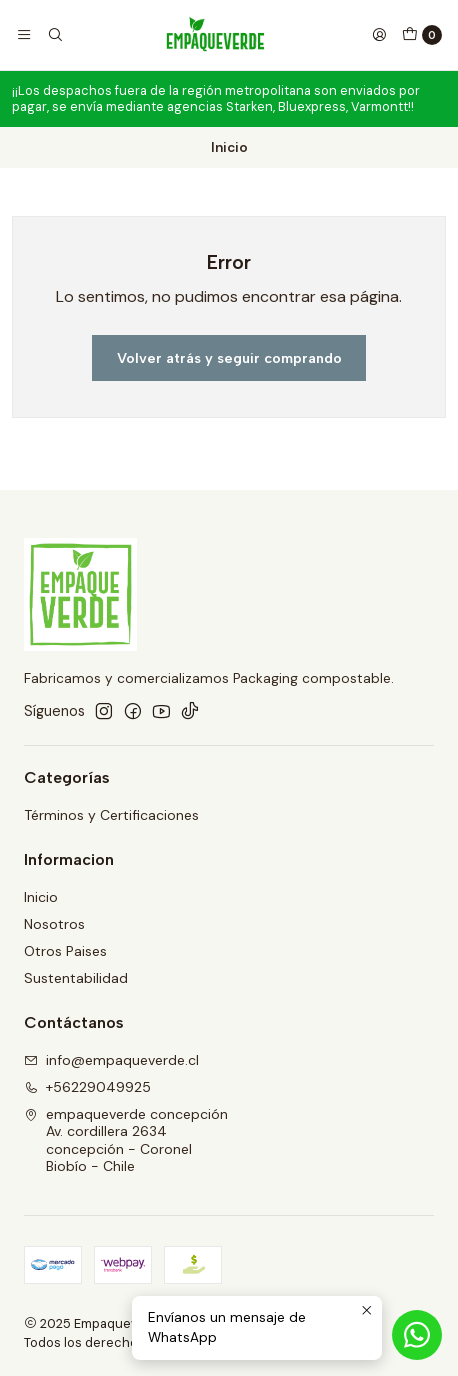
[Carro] (422, 35)
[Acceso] (379, 35)
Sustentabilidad (76, 978)
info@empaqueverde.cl (111, 1060)
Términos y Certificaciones (111, 815)
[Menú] (24, 35)
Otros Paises (65, 951)
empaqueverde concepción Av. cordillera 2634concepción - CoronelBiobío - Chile (126, 1140)
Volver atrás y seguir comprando (229, 358)
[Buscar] (54, 35)
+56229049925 (87, 1087)
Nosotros (54, 924)
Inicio (41, 897)
